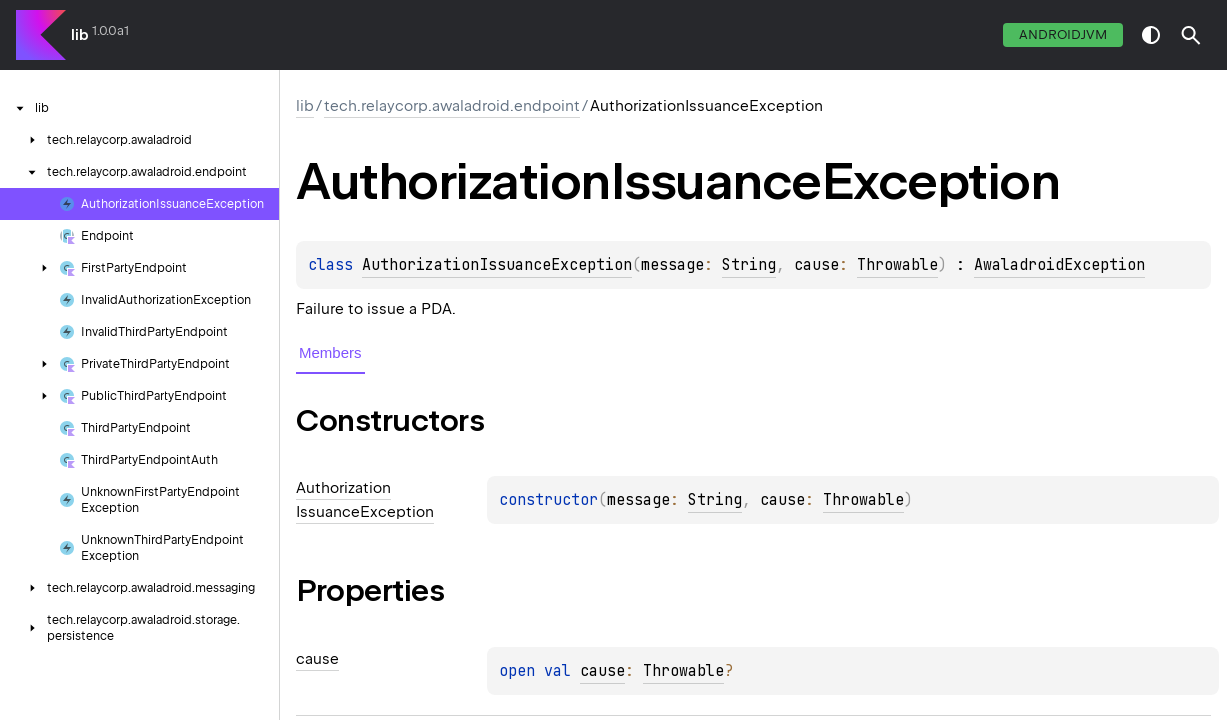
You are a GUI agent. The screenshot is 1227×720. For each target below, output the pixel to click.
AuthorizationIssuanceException (497, 265)
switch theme (1151, 35)
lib (80, 35)
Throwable (897, 265)
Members (330, 352)
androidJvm (1063, 34)
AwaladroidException (1059, 265)
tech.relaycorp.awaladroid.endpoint (452, 106)
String (749, 265)
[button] (1191, 35)
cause (602, 671)
